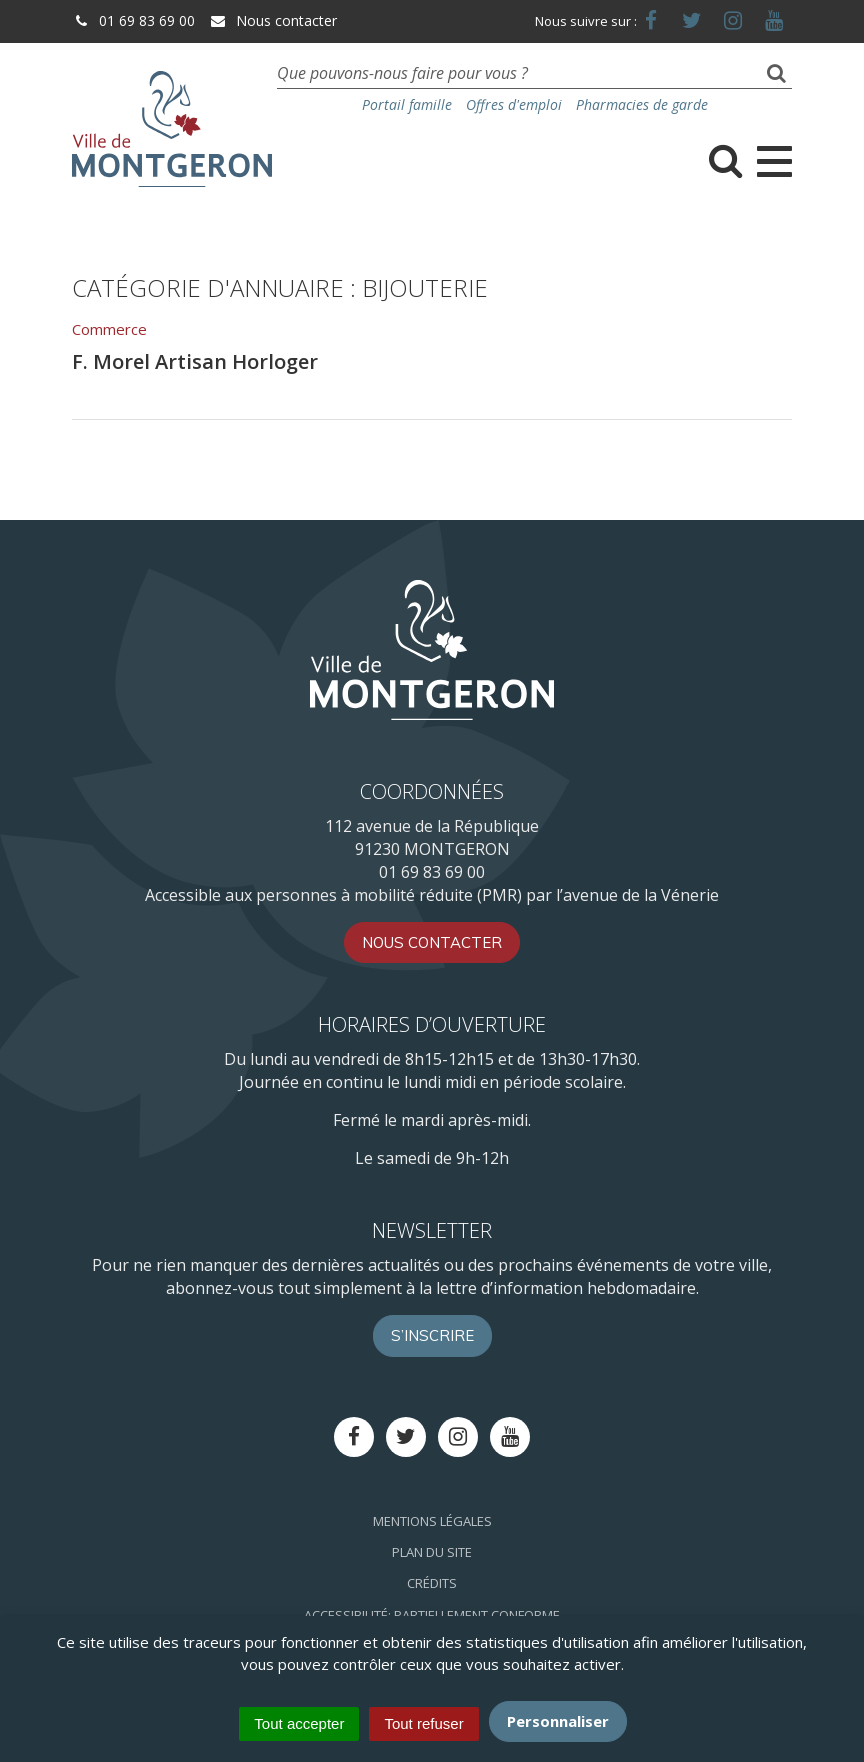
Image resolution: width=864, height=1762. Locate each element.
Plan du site (432, 1552)
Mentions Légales (432, 1521)
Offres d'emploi (514, 104)
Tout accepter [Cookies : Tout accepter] (299, 1723)
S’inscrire (432, 1335)
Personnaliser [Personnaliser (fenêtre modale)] (558, 1721)
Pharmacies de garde (642, 104)
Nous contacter (273, 20)
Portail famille (407, 104)
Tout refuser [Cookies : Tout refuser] (423, 1723)
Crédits (432, 1583)
